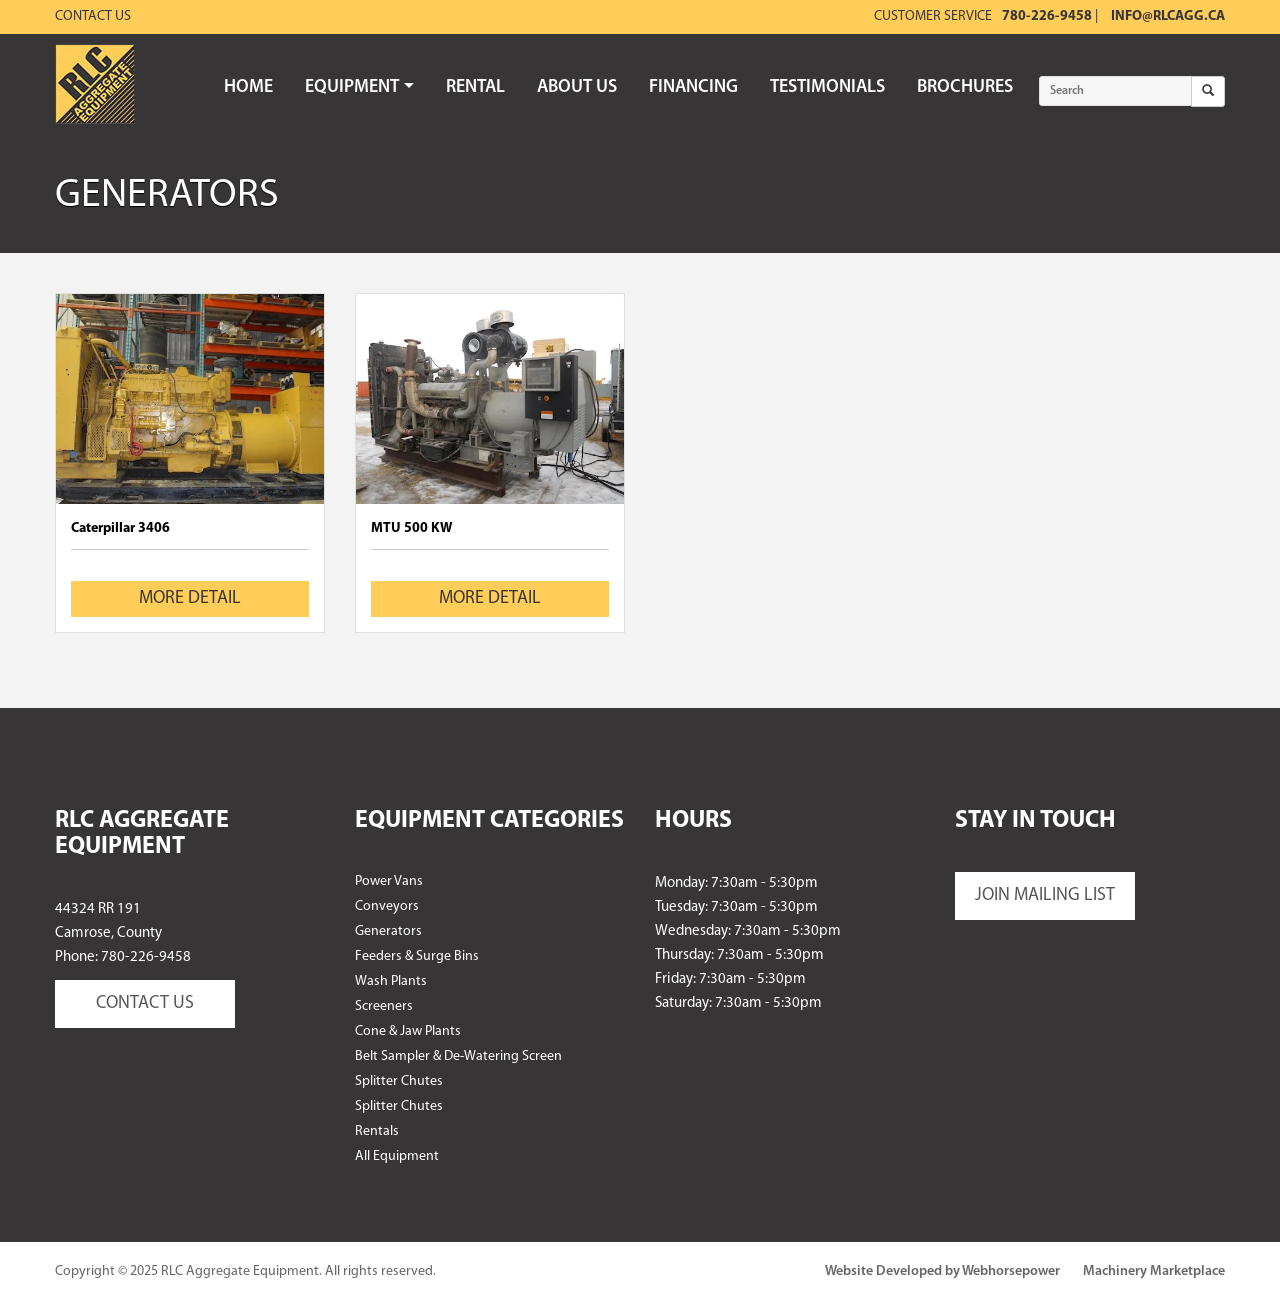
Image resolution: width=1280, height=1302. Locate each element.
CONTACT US (145, 1003)
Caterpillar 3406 (120, 528)
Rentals (377, 1131)
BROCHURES (965, 87)
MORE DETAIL (190, 598)
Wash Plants (391, 981)
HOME (248, 87)
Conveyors (387, 906)
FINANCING (693, 87)
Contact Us (93, 16)
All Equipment (397, 1156)
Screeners (384, 1006)
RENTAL (475, 87)
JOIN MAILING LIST (1045, 895)
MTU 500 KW (411, 528)
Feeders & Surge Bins (417, 956)
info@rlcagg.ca (1168, 16)
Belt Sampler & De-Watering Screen (458, 1056)
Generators (388, 931)
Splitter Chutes (399, 1081)
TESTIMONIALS (827, 87)
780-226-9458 (1047, 16)
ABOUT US (577, 87)
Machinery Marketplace (1154, 1271)
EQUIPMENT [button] (359, 87)
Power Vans (389, 881)
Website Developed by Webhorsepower (942, 1271)
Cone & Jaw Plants (408, 1031)
